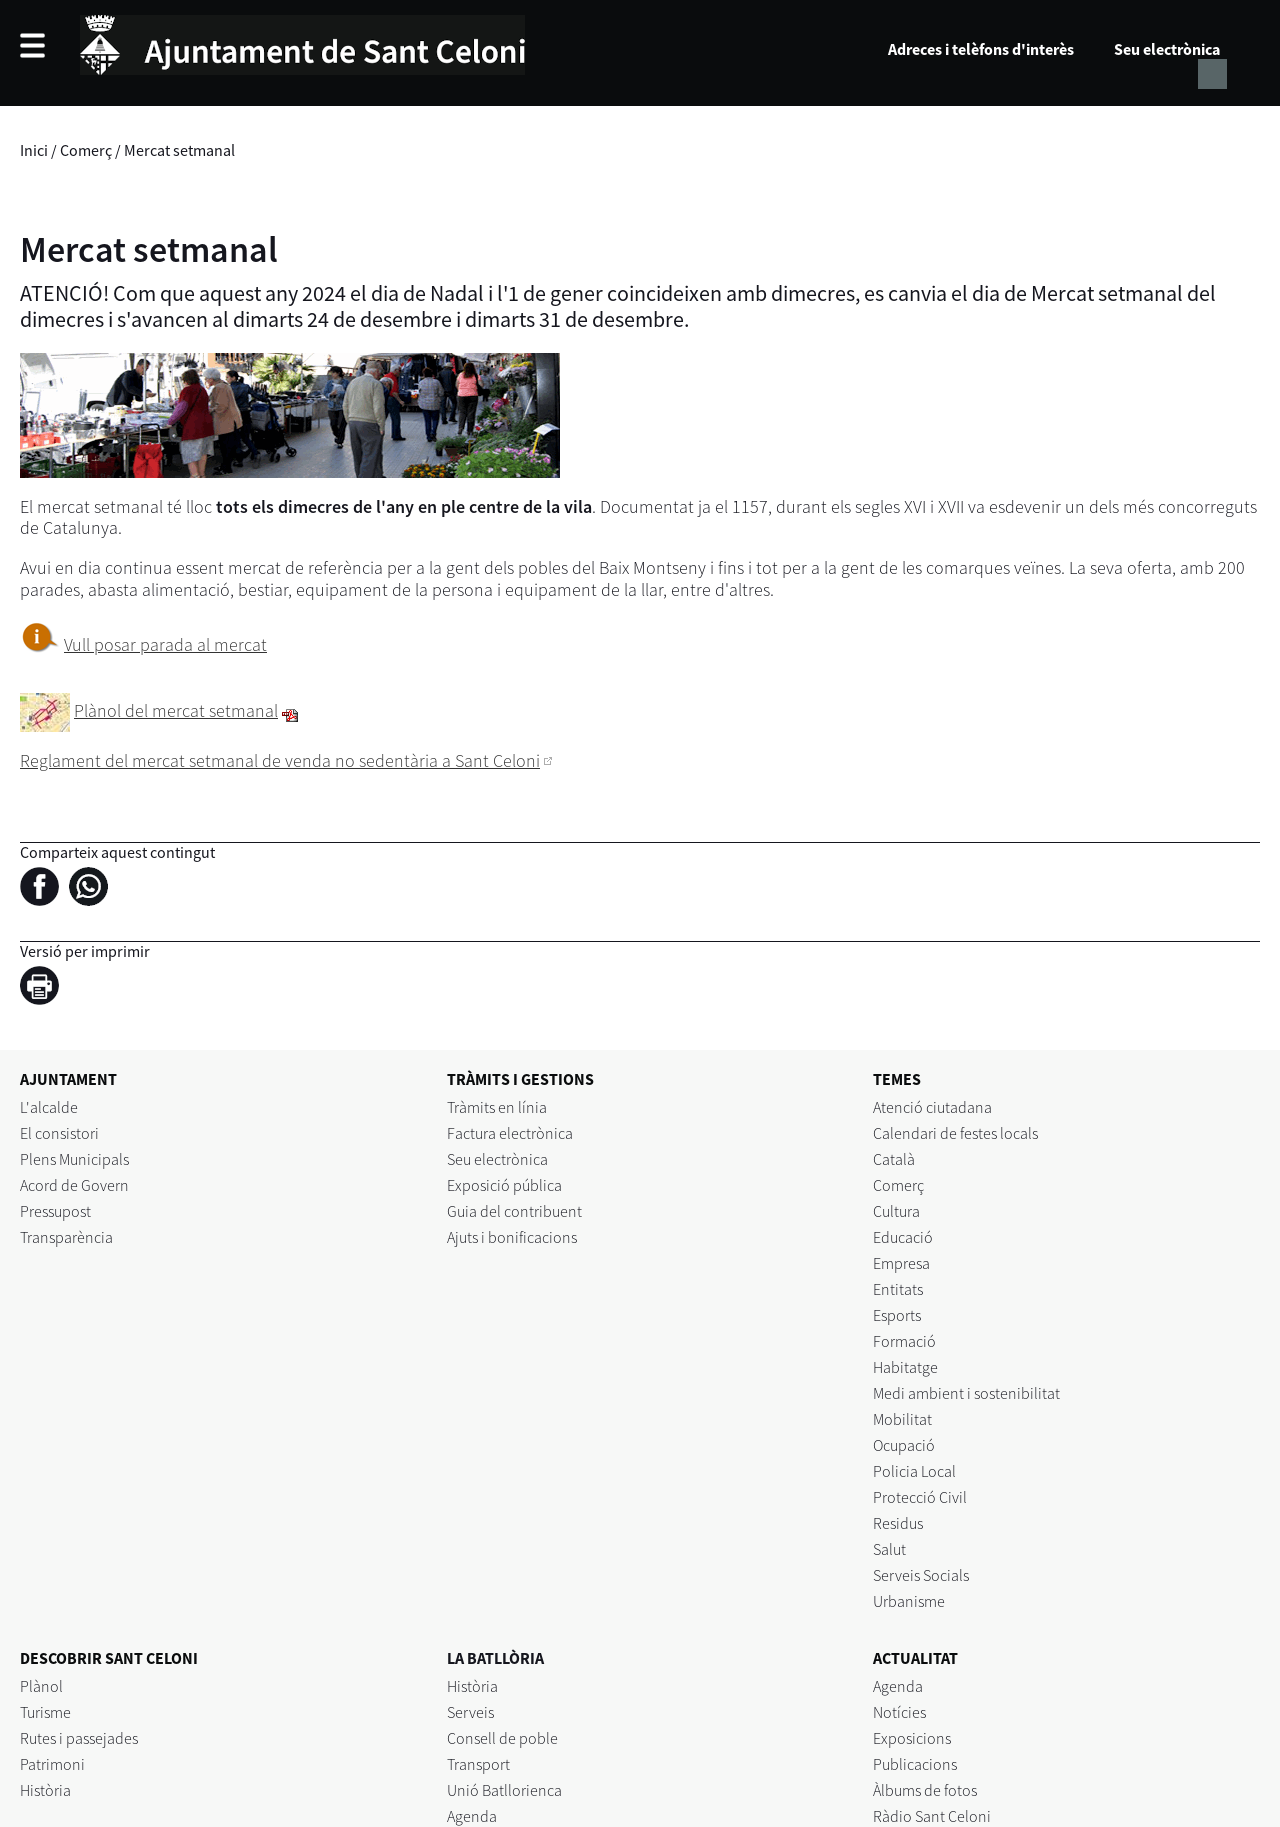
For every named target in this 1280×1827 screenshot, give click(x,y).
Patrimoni (52, 1764)
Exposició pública (504, 1185)
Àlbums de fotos (925, 1790)
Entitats (898, 1289)
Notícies (899, 1712)
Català (894, 1159)
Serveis (470, 1712)
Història (45, 1790)
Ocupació (904, 1445)
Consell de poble (502, 1738)
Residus (898, 1523)
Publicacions (915, 1764)
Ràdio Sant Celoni (932, 1816)
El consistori (59, 1133)
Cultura (896, 1211)
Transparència (66, 1237)
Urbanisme (909, 1601)
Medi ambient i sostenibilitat (966, 1393)
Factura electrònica (510, 1133)
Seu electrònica (1167, 49)
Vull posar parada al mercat (165, 644)
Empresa (901, 1263)
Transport (478, 1764)
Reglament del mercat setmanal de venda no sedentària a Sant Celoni (280, 760)
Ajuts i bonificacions (512, 1237)
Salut (889, 1549)
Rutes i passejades (79, 1738)
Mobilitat (902, 1419)
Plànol (41, 1686)
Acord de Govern (74, 1185)
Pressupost (55, 1211)
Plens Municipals (74, 1159)
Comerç (86, 150)
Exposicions (912, 1738)
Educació (903, 1237)
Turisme (45, 1712)
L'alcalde (49, 1107)
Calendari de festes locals (955, 1133)
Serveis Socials (921, 1575)
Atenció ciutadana (932, 1107)
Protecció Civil (920, 1497)
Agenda (472, 1816)
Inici (34, 150)
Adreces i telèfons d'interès (981, 49)
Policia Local (914, 1471)
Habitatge (905, 1367)
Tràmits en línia (497, 1107)
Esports (897, 1315)
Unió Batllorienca (504, 1790)
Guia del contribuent (514, 1211)
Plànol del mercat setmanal (176, 710)
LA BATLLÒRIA (495, 1658)
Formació (904, 1341)
